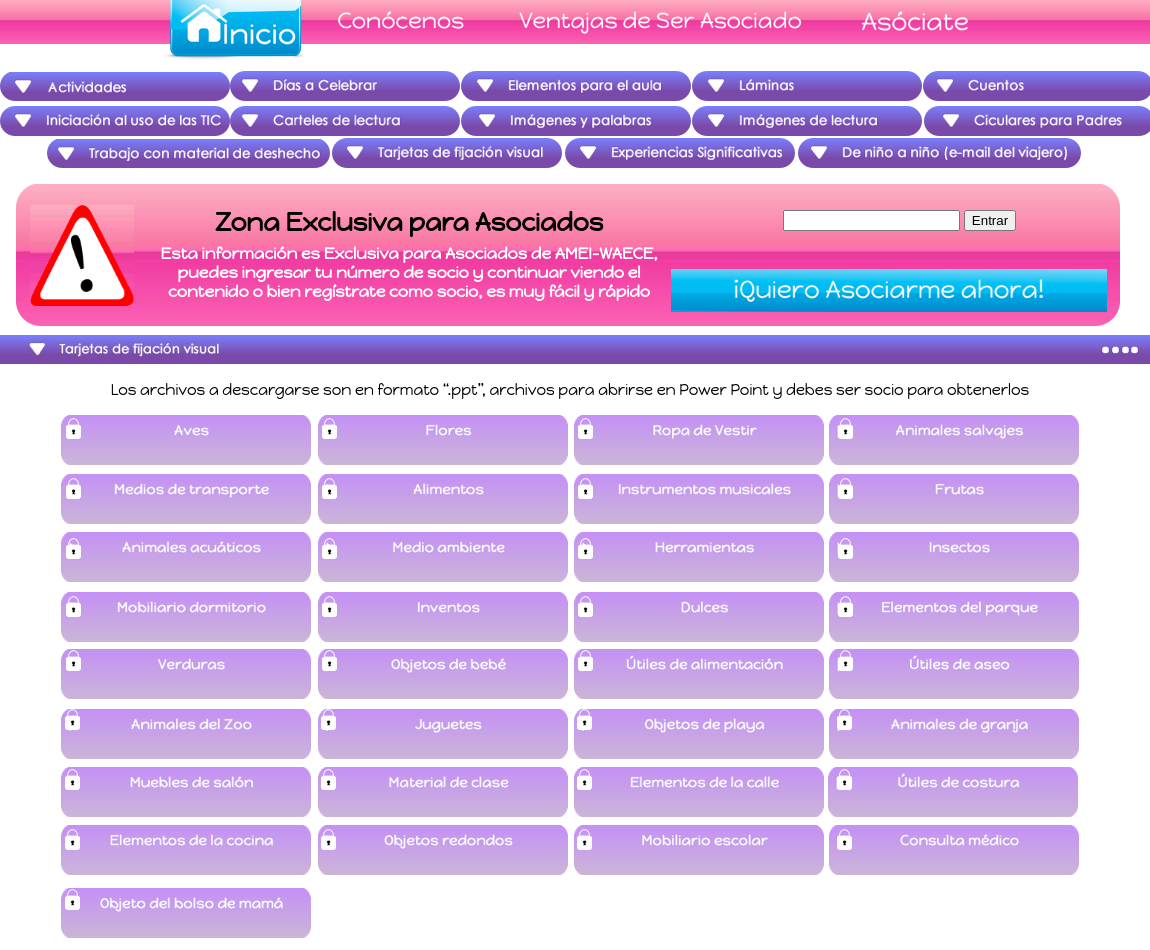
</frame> (568, 256)
